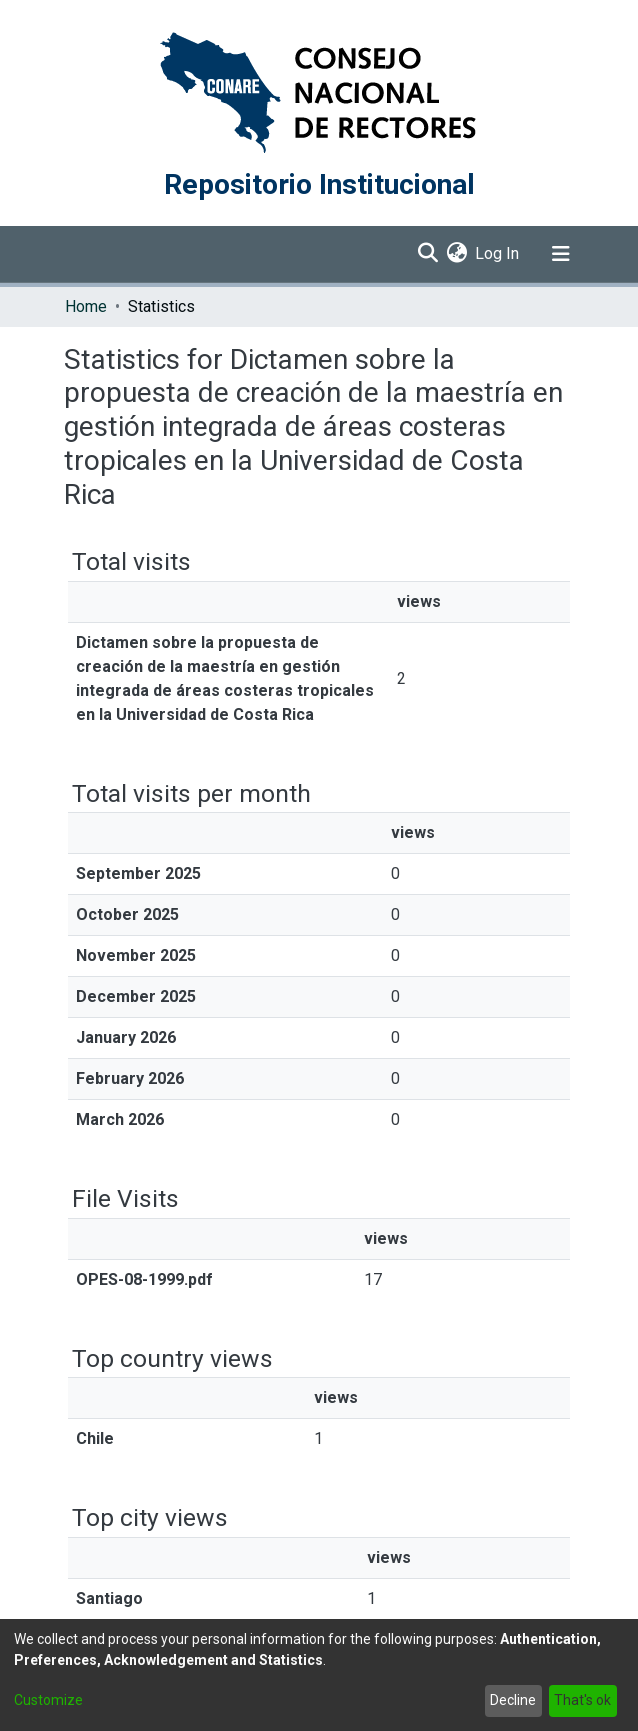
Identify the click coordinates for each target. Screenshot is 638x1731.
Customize (48, 1700)
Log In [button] (498, 253)
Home (86, 306)
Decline (513, 1700)
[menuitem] (456, 254)
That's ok (582, 1700)
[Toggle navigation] (561, 254)
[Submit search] (427, 254)
